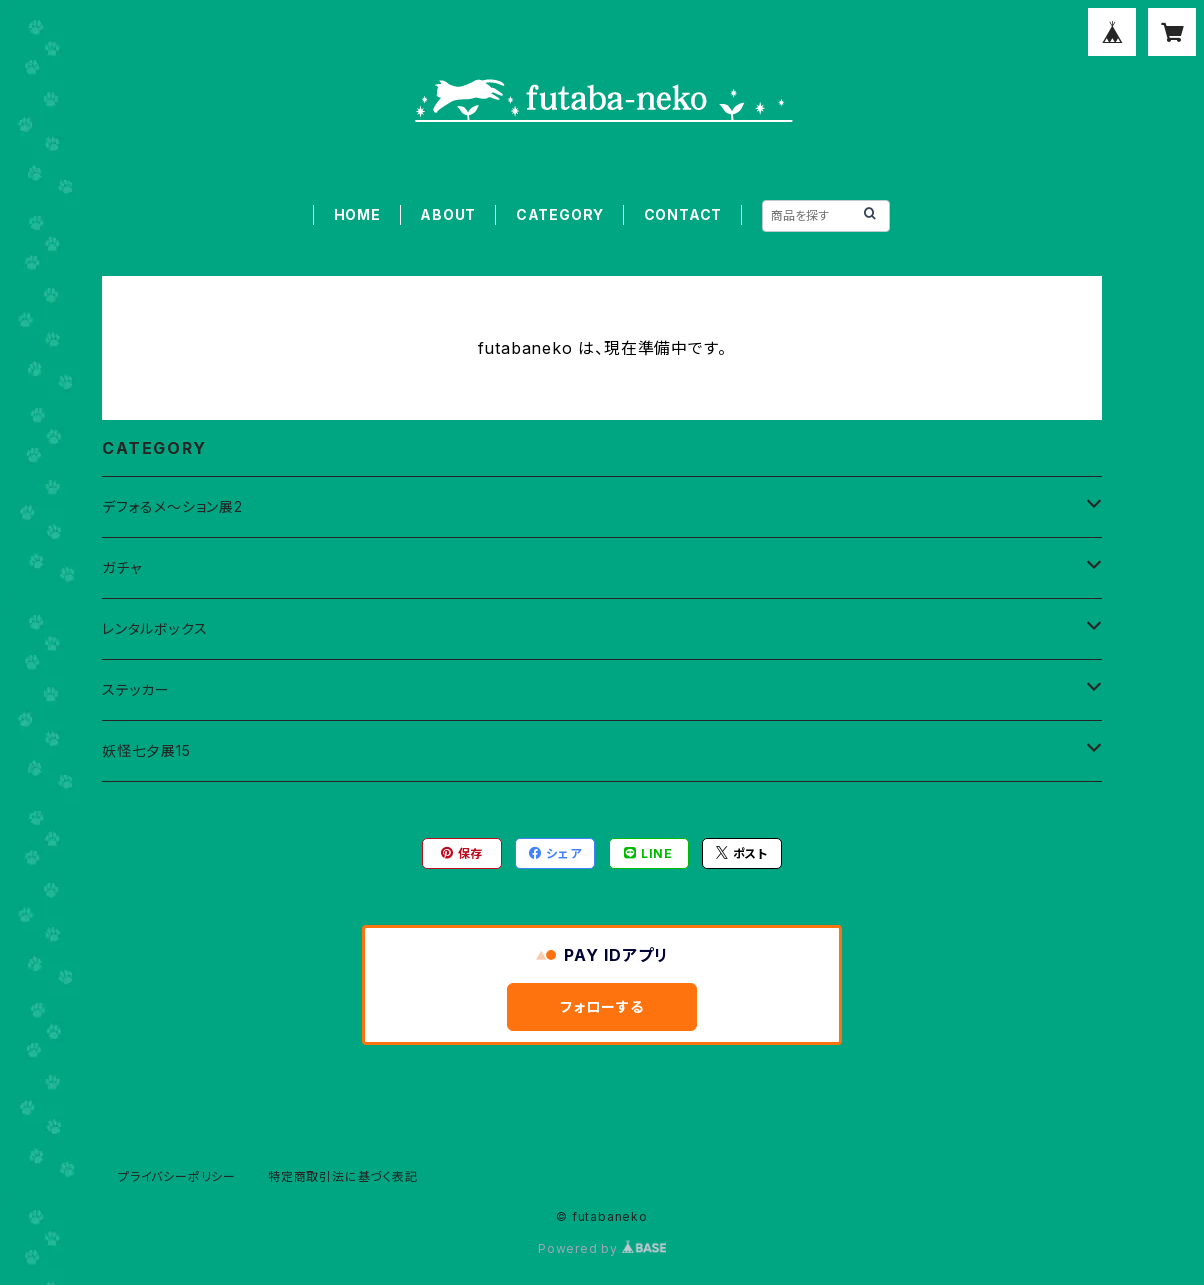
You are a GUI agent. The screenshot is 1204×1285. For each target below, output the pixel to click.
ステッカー (136, 689)
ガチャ (121, 567)
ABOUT (448, 214)
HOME (357, 214)
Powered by (602, 1248)
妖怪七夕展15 (146, 750)
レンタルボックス (154, 628)
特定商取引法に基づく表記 (343, 1176)
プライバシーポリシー (177, 1176)
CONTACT (683, 214)
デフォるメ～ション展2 (172, 506)
